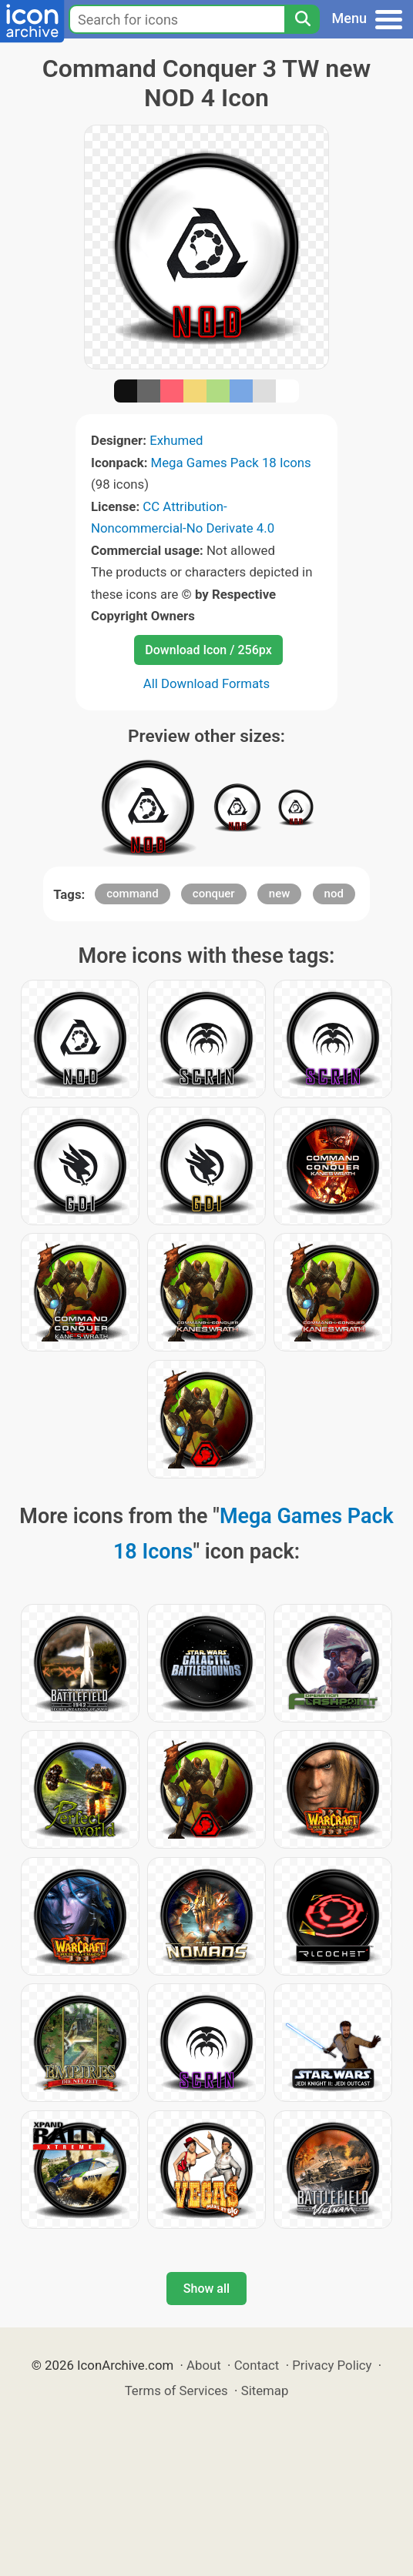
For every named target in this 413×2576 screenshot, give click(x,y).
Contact (257, 2365)
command (132, 893)
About (203, 2365)
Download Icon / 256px (208, 650)
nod (334, 893)
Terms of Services (176, 2390)
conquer (214, 893)
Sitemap (265, 2390)
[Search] (302, 19)
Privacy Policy (331, 2365)
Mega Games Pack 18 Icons (231, 462)
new (279, 893)
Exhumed (176, 440)
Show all (206, 2288)
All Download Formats (206, 683)
